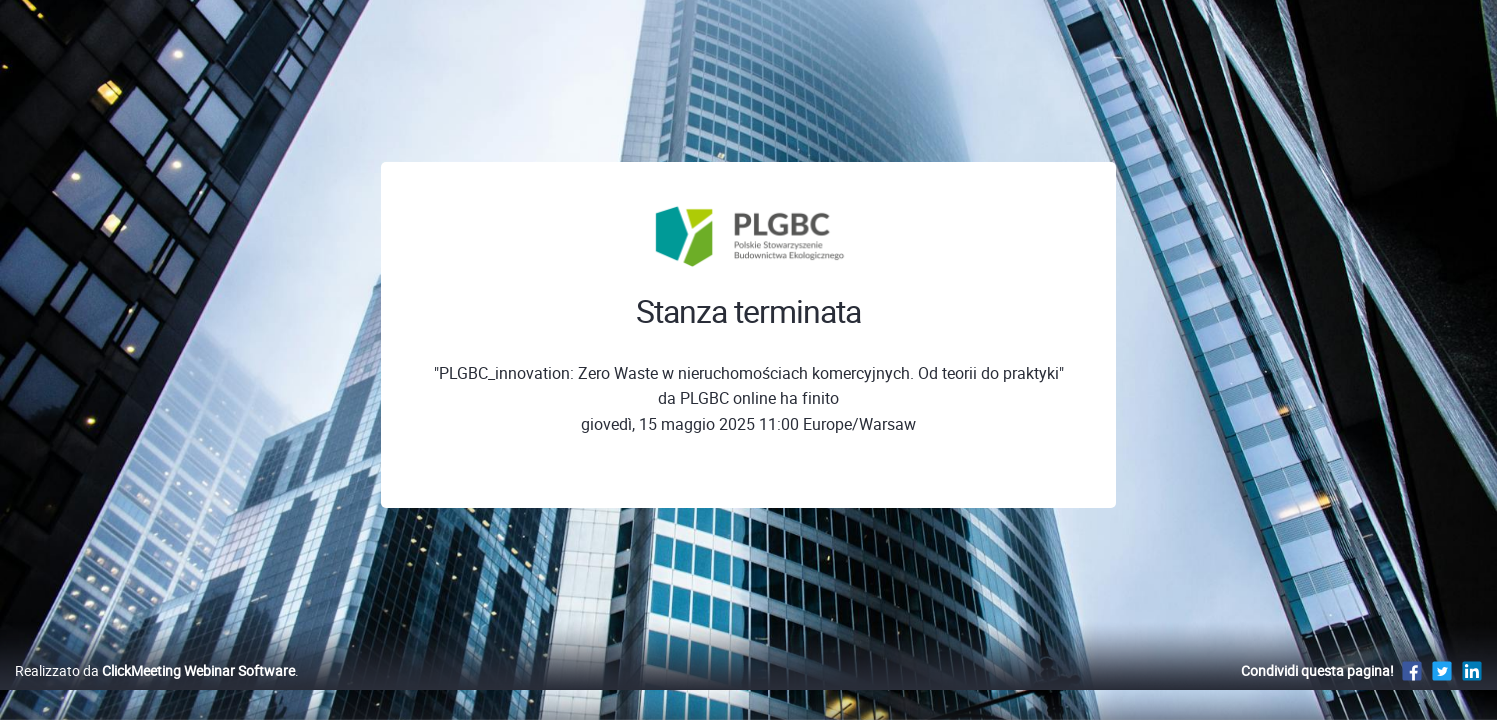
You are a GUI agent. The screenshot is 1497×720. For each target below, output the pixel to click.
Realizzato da (155, 691)
